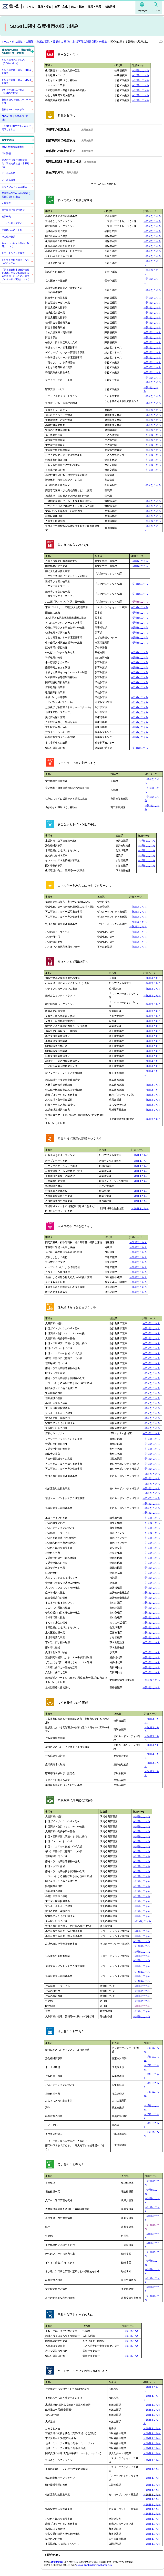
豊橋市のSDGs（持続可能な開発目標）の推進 (80, 41)
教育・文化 (61, 6)
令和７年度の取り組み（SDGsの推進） (13, 62)
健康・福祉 (44, 6)
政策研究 (6, 216)
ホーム (5, 41)
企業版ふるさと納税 (12, 230)
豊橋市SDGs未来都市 (13, 109)
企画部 (29, 41)
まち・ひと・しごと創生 (14, 186)
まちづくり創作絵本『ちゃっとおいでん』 (15, 261)
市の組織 (17, 41)
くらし (30, 6)
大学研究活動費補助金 (13, 210)
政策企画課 (43, 41)
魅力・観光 (77, 6)
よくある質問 (8, 180)
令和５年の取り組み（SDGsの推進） (16, 81)
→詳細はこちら (140, 70)
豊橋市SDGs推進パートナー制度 (16, 101)
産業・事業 (94, 6)
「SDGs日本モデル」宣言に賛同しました (16, 128)
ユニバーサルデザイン (13, 223)
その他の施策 (8, 173)
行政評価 (6, 153)
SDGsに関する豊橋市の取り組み (16, 118)
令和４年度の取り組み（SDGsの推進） (13, 91)
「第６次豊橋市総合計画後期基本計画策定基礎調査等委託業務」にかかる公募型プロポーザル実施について (15, 274)
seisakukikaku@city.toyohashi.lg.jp (94, 2565)
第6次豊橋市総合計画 (13, 146)
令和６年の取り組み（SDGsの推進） (16, 72)
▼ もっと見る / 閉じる (103, 183)
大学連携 (6, 203)
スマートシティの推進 (13, 253)
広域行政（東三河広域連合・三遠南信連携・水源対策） (15, 163)
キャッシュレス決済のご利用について (15, 245)
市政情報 (110, 6)
